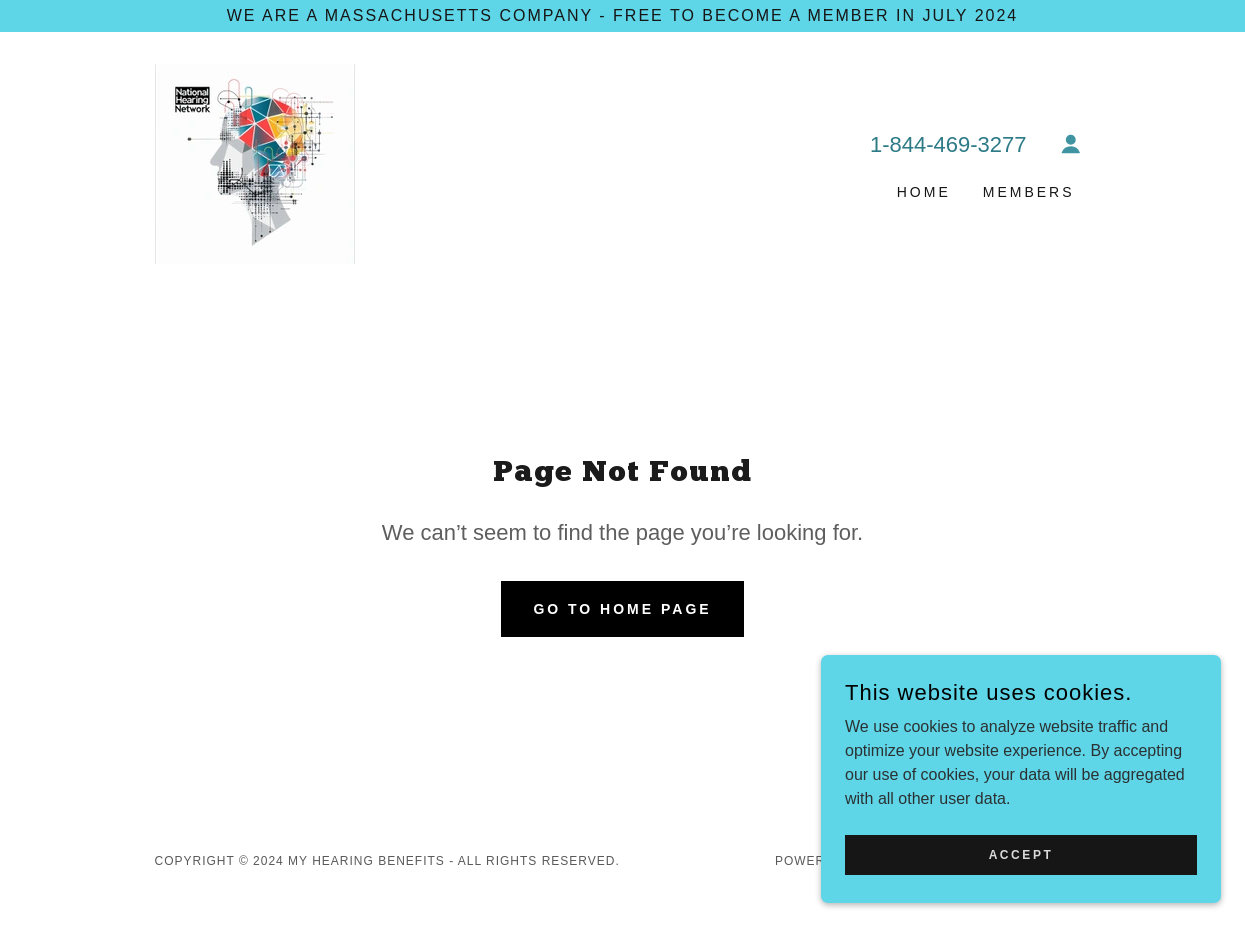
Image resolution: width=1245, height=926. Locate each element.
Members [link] (1029, 192)
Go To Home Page (622, 609)
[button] (1071, 144)
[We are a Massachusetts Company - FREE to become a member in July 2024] (622, 16)
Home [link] (924, 192)
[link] (255, 162)
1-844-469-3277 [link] (948, 144)
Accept (1021, 854)
